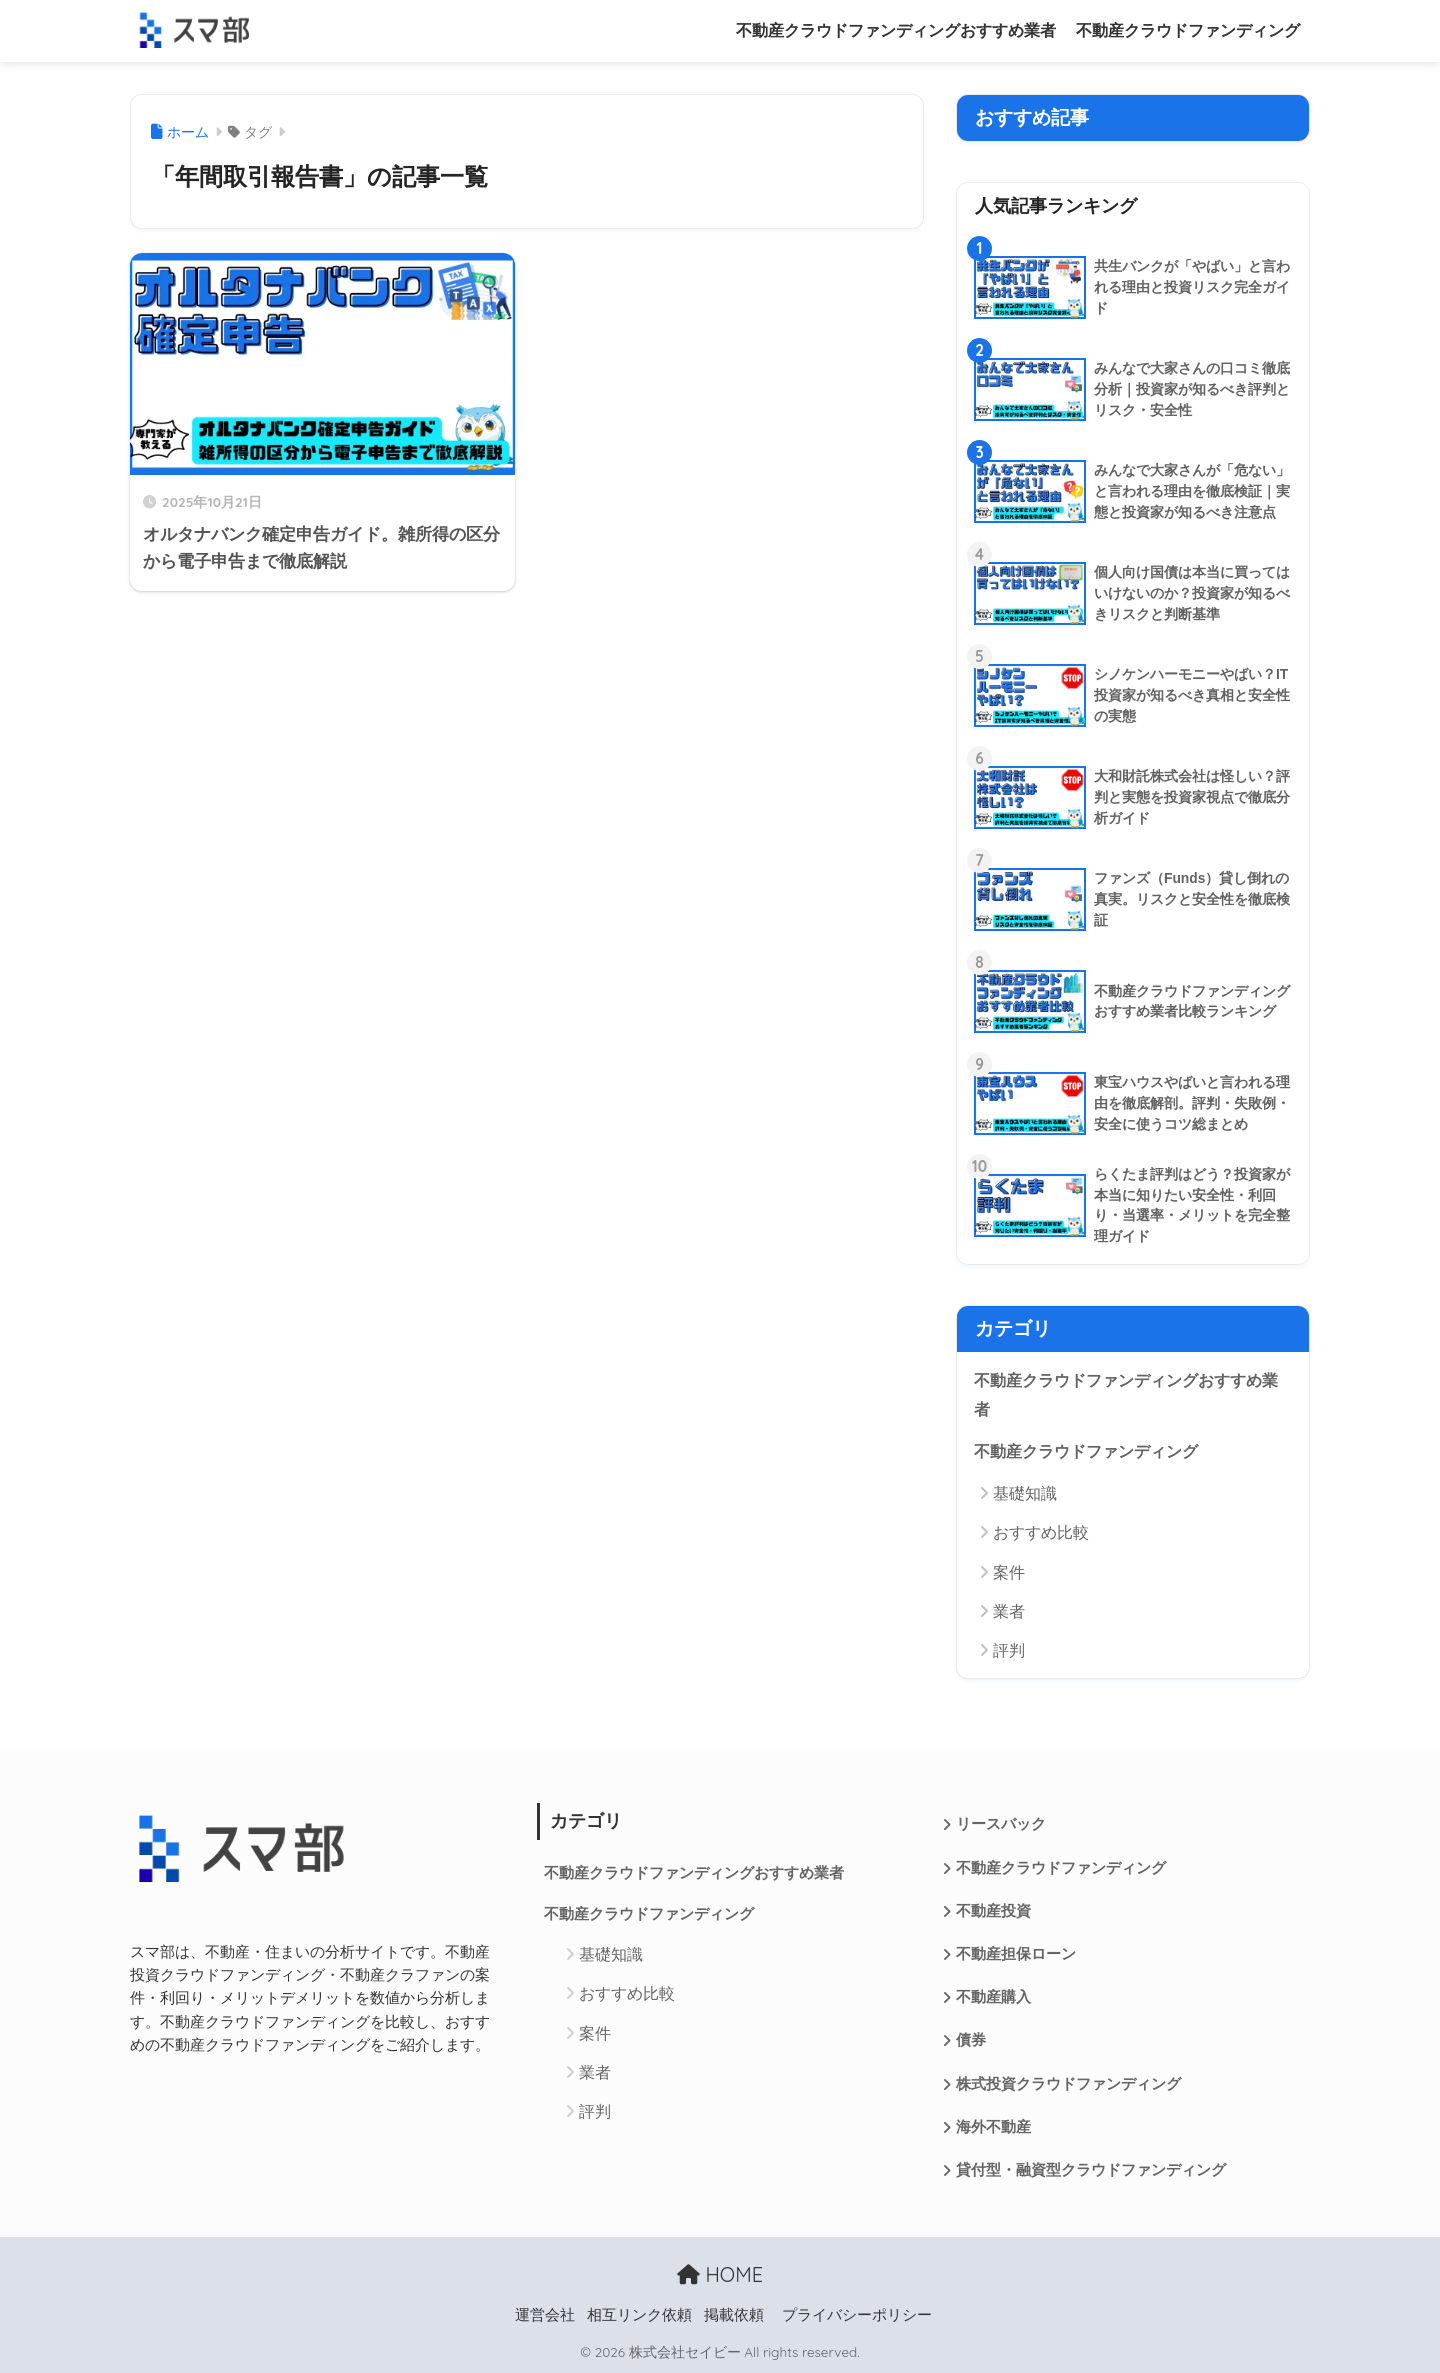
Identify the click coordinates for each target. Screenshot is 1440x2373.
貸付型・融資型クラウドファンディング (1091, 2170)
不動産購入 (993, 1997)
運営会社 (545, 2315)
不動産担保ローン (1016, 1954)
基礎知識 (1025, 1493)
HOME (720, 2274)
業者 (1009, 1611)
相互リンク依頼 (639, 2315)
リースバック (1001, 1824)
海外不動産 (993, 2127)
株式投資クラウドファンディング (1068, 2084)
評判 (1009, 1650)
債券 (971, 2040)
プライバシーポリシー (857, 2315)
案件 (1009, 1572)
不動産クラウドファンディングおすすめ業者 (896, 30)
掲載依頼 (734, 2315)
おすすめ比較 (1041, 1532)
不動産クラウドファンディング (1188, 30)
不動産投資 (993, 1911)
